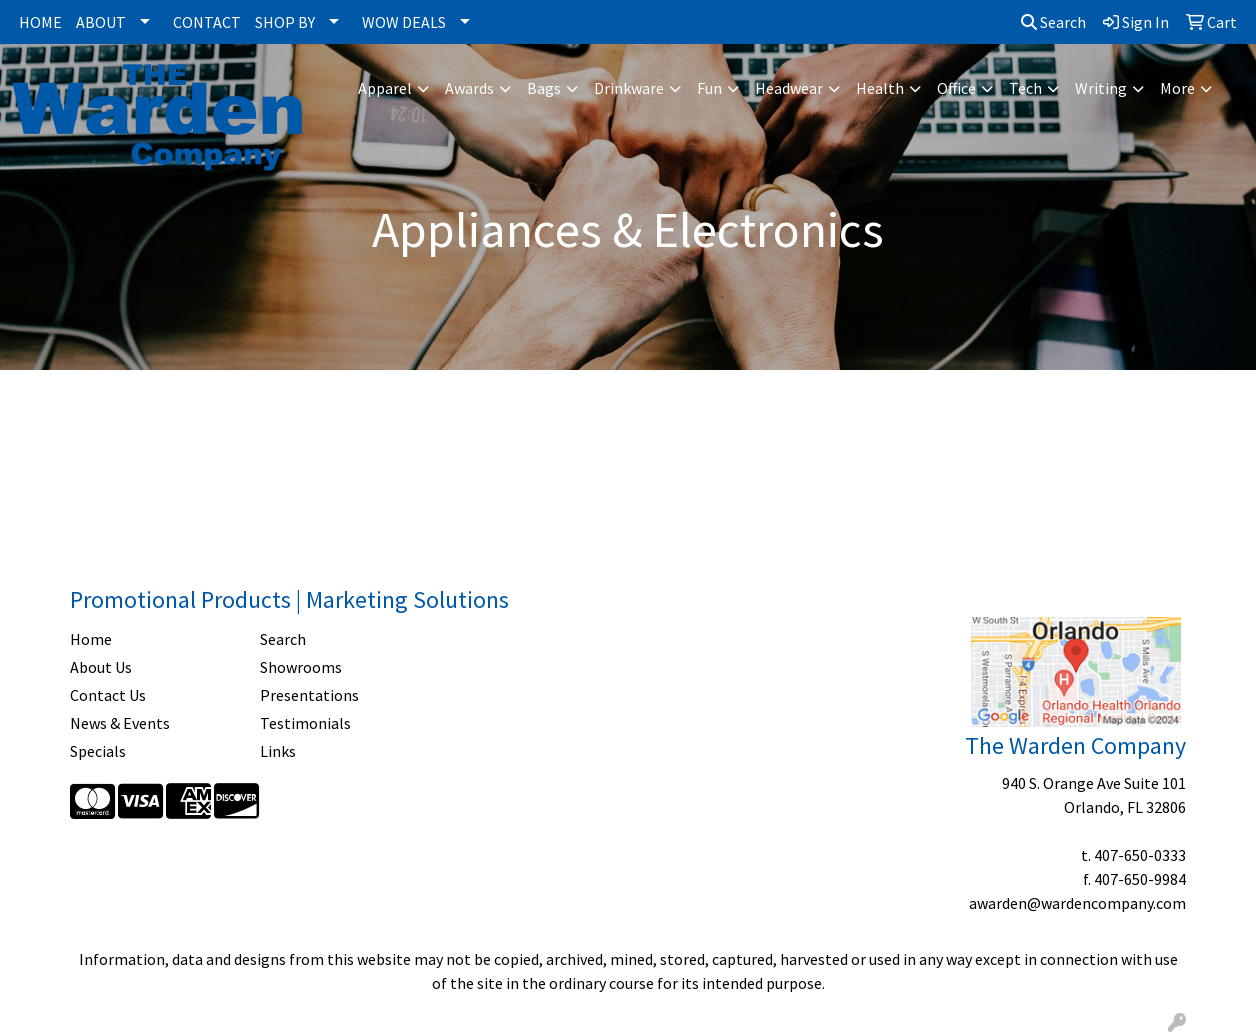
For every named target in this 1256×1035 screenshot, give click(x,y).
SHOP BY (285, 22)
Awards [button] (469, 88)
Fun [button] (709, 88)
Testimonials (305, 723)
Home (91, 639)
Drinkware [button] (629, 88)
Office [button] (956, 88)
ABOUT (101, 22)
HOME (40, 22)
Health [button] (880, 88)
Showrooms (301, 667)
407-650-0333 (1140, 855)
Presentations (309, 695)
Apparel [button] (385, 88)
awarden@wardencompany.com (1077, 903)
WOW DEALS (404, 22)
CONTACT (207, 22)
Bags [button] (544, 88)
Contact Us (108, 695)
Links (278, 751)
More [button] (1177, 88)
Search (1053, 22)
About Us (101, 667)
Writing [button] (1101, 88)
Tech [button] (1025, 88)
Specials (98, 751)
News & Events (120, 723)
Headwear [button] (789, 88)
